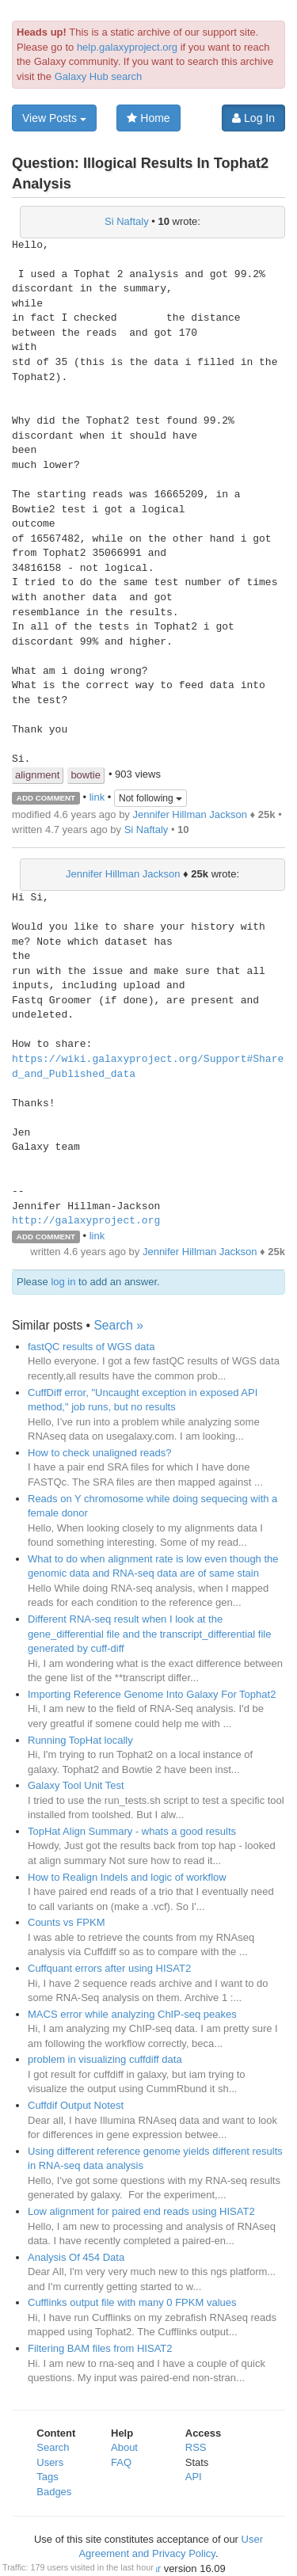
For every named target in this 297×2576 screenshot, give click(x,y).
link (97, 797)
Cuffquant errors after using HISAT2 (109, 1968)
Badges (53, 2492)
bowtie (85, 775)
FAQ (121, 2462)
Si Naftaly (127, 221)
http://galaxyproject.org (86, 1221)
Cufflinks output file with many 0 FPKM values (132, 2302)
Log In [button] (253, 118)
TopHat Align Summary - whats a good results (132, 1831)
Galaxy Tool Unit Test (76, 1785)
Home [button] (148, 118)
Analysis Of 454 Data (76, 2257)
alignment (37, 775)
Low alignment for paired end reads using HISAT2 (141, 2211)
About (124, 2447)
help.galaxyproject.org (127, 47)
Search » (118, 1325)
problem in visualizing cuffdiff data (105, 2059)
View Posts (54, 118)
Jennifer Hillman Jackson (189, 814)
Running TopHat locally (80, 1740)
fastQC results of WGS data (91, 1347)
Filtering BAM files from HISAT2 (100, 2348)
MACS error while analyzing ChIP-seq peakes (132, 2014)
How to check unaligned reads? (99, 1453)
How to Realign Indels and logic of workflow (127, 1877)
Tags (47, 2477)
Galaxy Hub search (99, 76)
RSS (196, 2447)
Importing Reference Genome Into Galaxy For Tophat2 (152, 1694)
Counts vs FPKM (66, 1922)
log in (63, 1282)
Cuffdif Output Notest (76, 2105)
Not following (150, 798)
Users (49, 2462)
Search (52, 2447)
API (193, 2477)
